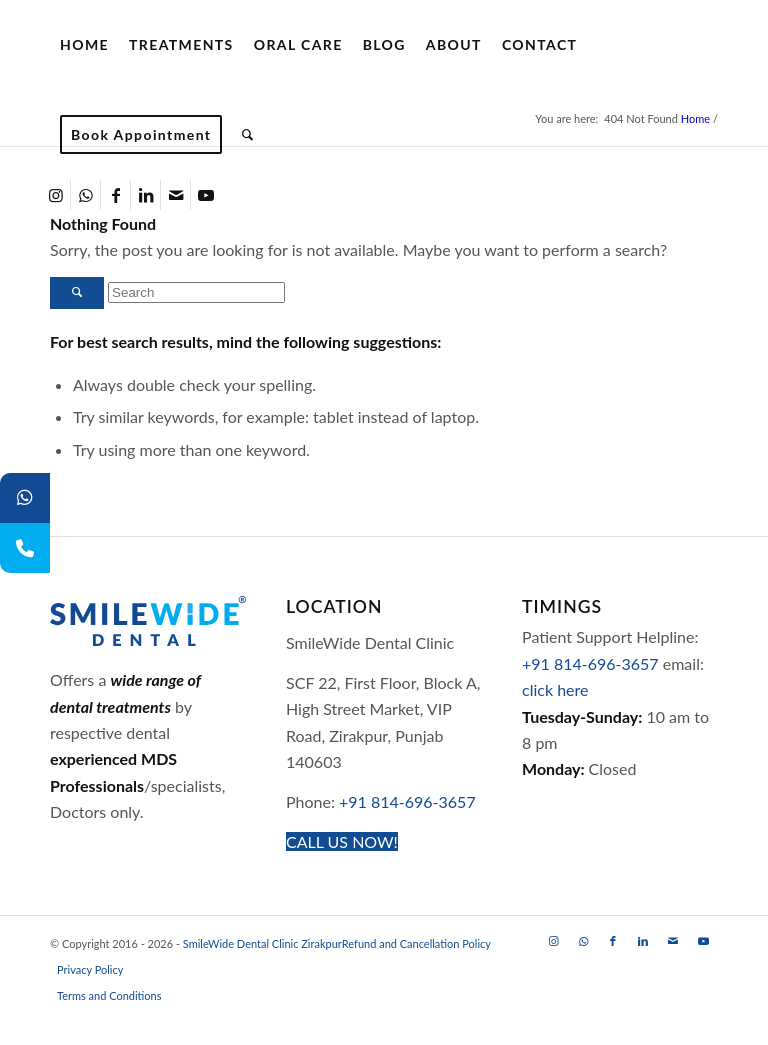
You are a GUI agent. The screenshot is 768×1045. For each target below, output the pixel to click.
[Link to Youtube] (206, 195)
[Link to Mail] (175, 195)
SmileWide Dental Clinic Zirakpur (262, 943)
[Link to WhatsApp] (85, 195)
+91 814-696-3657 (407, 801)
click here (555, 689)
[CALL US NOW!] (342, 841)
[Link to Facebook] (115, 195)
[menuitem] (84, 45)
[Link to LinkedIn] (145, 195)
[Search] (248, 135)
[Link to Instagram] (55, 195)
